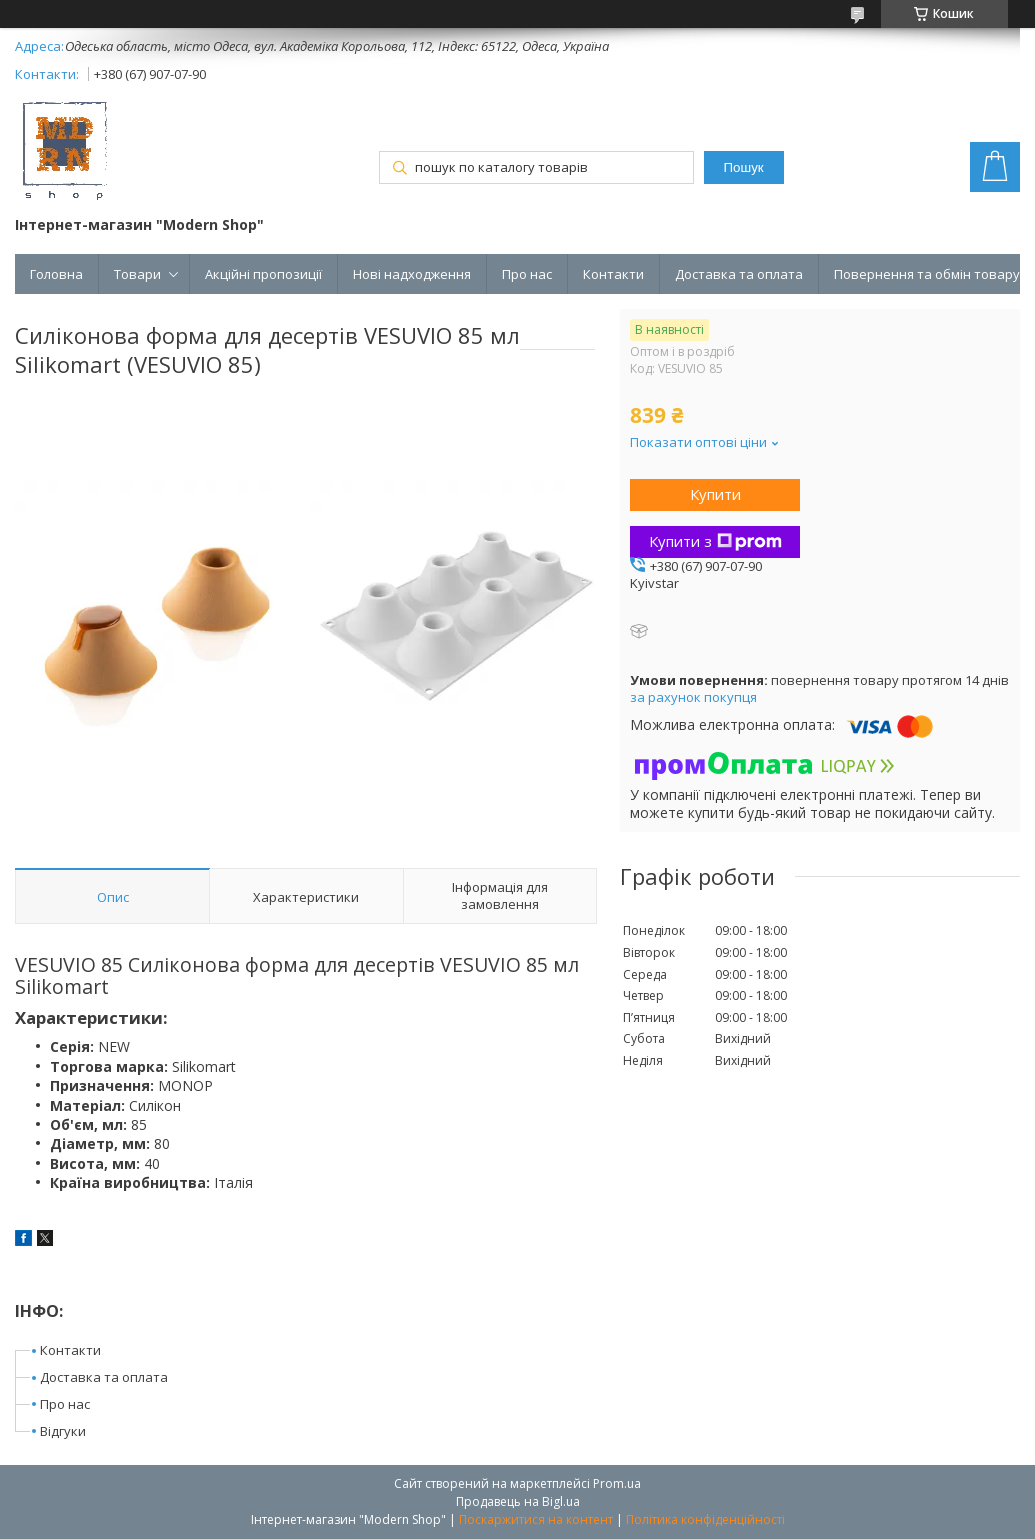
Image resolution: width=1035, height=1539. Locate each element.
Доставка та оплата (739, 274)
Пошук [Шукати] (744, 167)
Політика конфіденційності (705, 1519)
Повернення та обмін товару (927, 274)
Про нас (527, 274)
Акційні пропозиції (263, 274)
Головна (56, 274)
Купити (715, 494)
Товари (137, 274)
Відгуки (63, 1431)
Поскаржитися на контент (536, 1519)
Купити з (715, 541)
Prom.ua (617, 1483)
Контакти (613, 274)
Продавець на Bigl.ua (518, 1501)
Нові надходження (412, 274)
